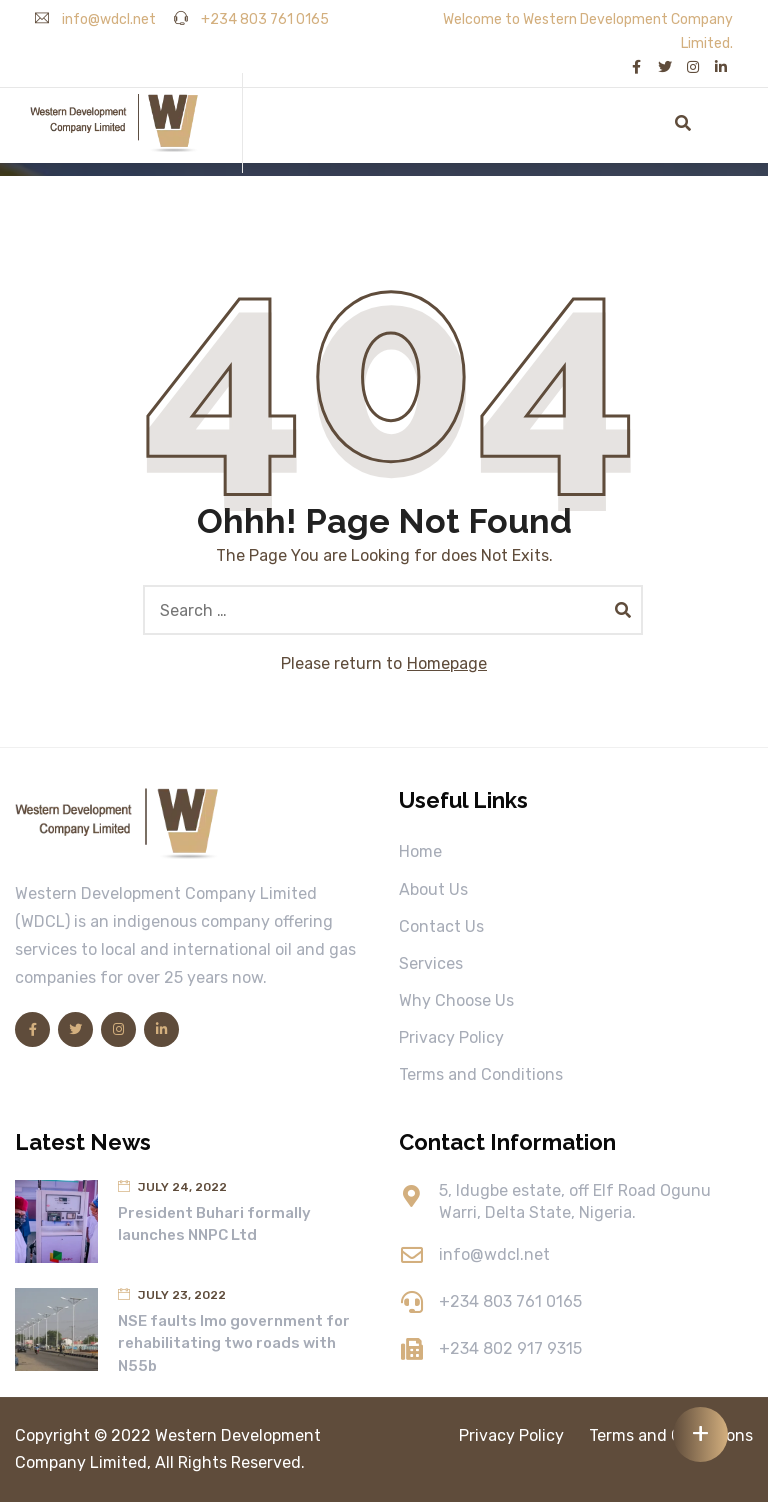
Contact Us (441, 926)
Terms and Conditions (481, 1074)
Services (431, 963)
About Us (433, 889)
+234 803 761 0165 (251, 19)
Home (420, 851)
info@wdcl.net (95, 19)
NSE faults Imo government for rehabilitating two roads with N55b (234, 1343)
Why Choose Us (456, 1000)
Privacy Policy (451, 1037)
